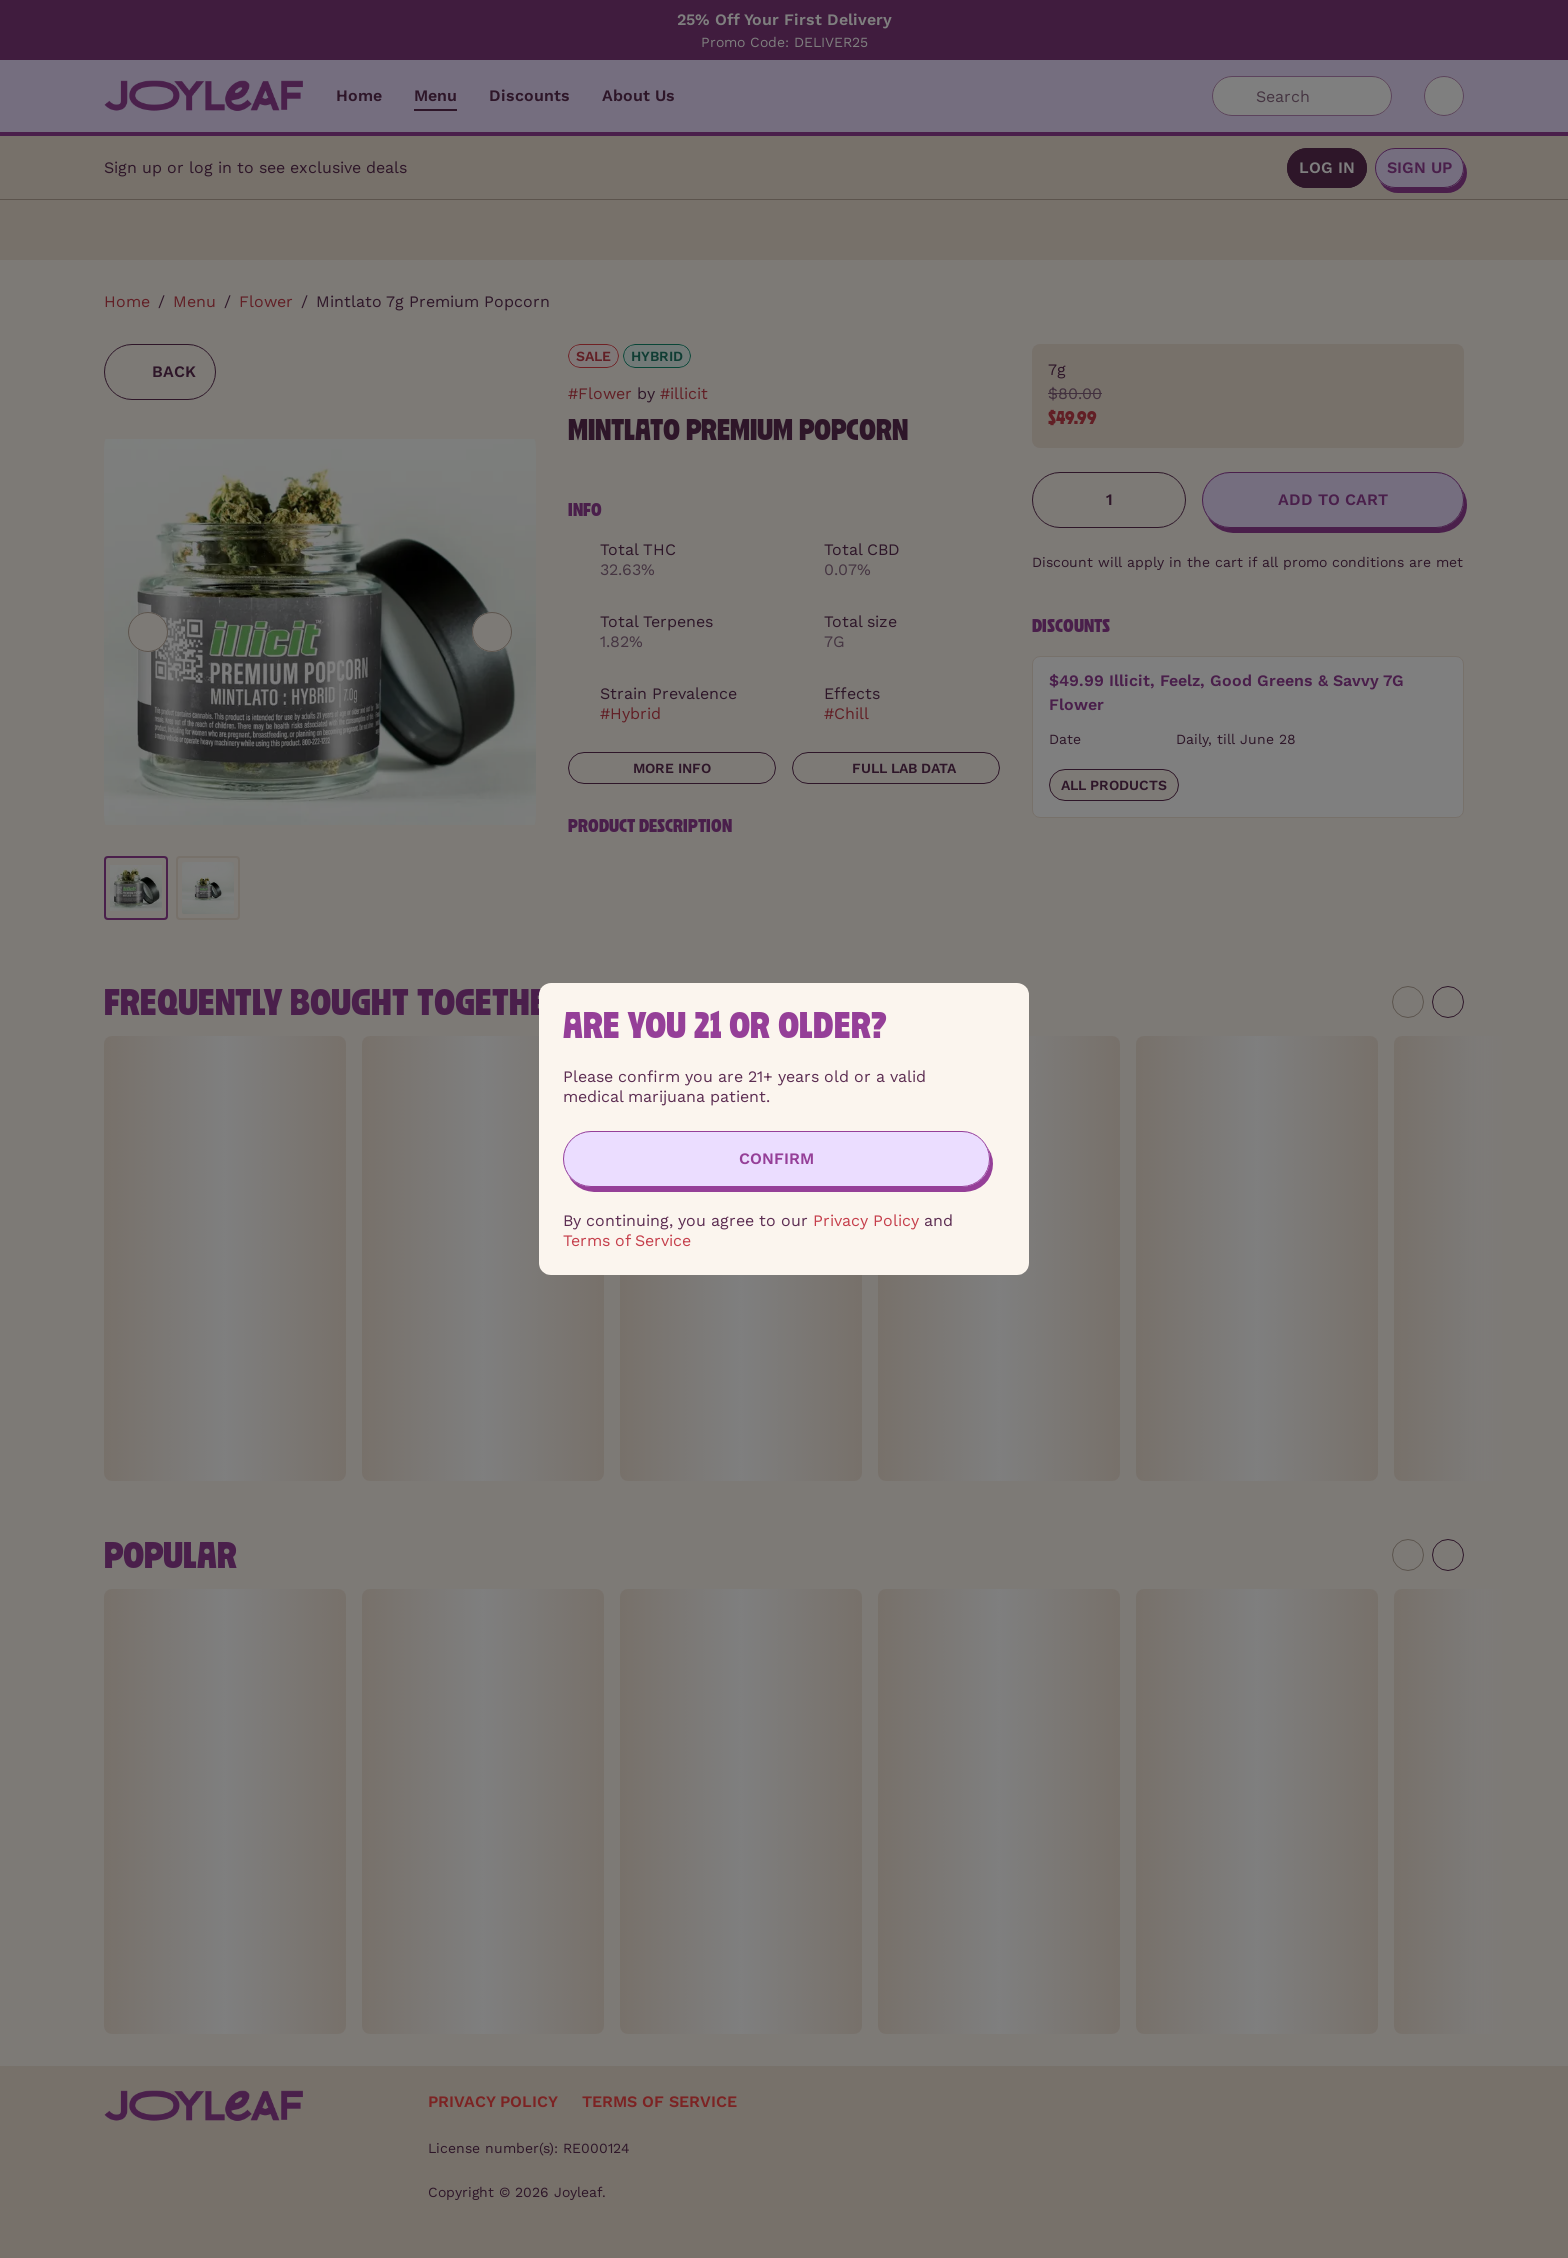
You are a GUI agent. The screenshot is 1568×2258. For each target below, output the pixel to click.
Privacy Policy (866, 1220)
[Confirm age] (776, 1159)
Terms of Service (627, 1240)
